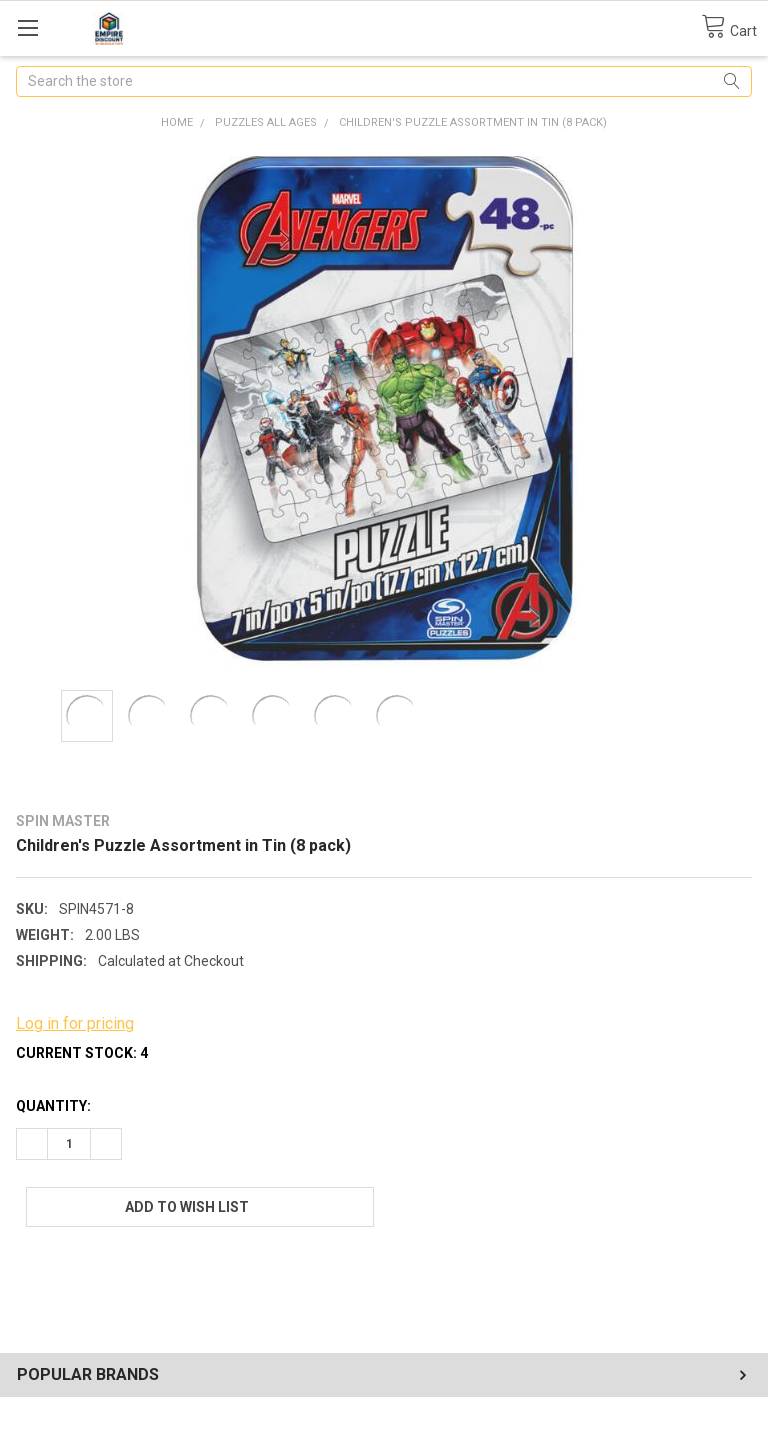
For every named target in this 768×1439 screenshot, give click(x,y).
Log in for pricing (75, 1023)
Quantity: (53, 1106)
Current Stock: (82, 1053)
